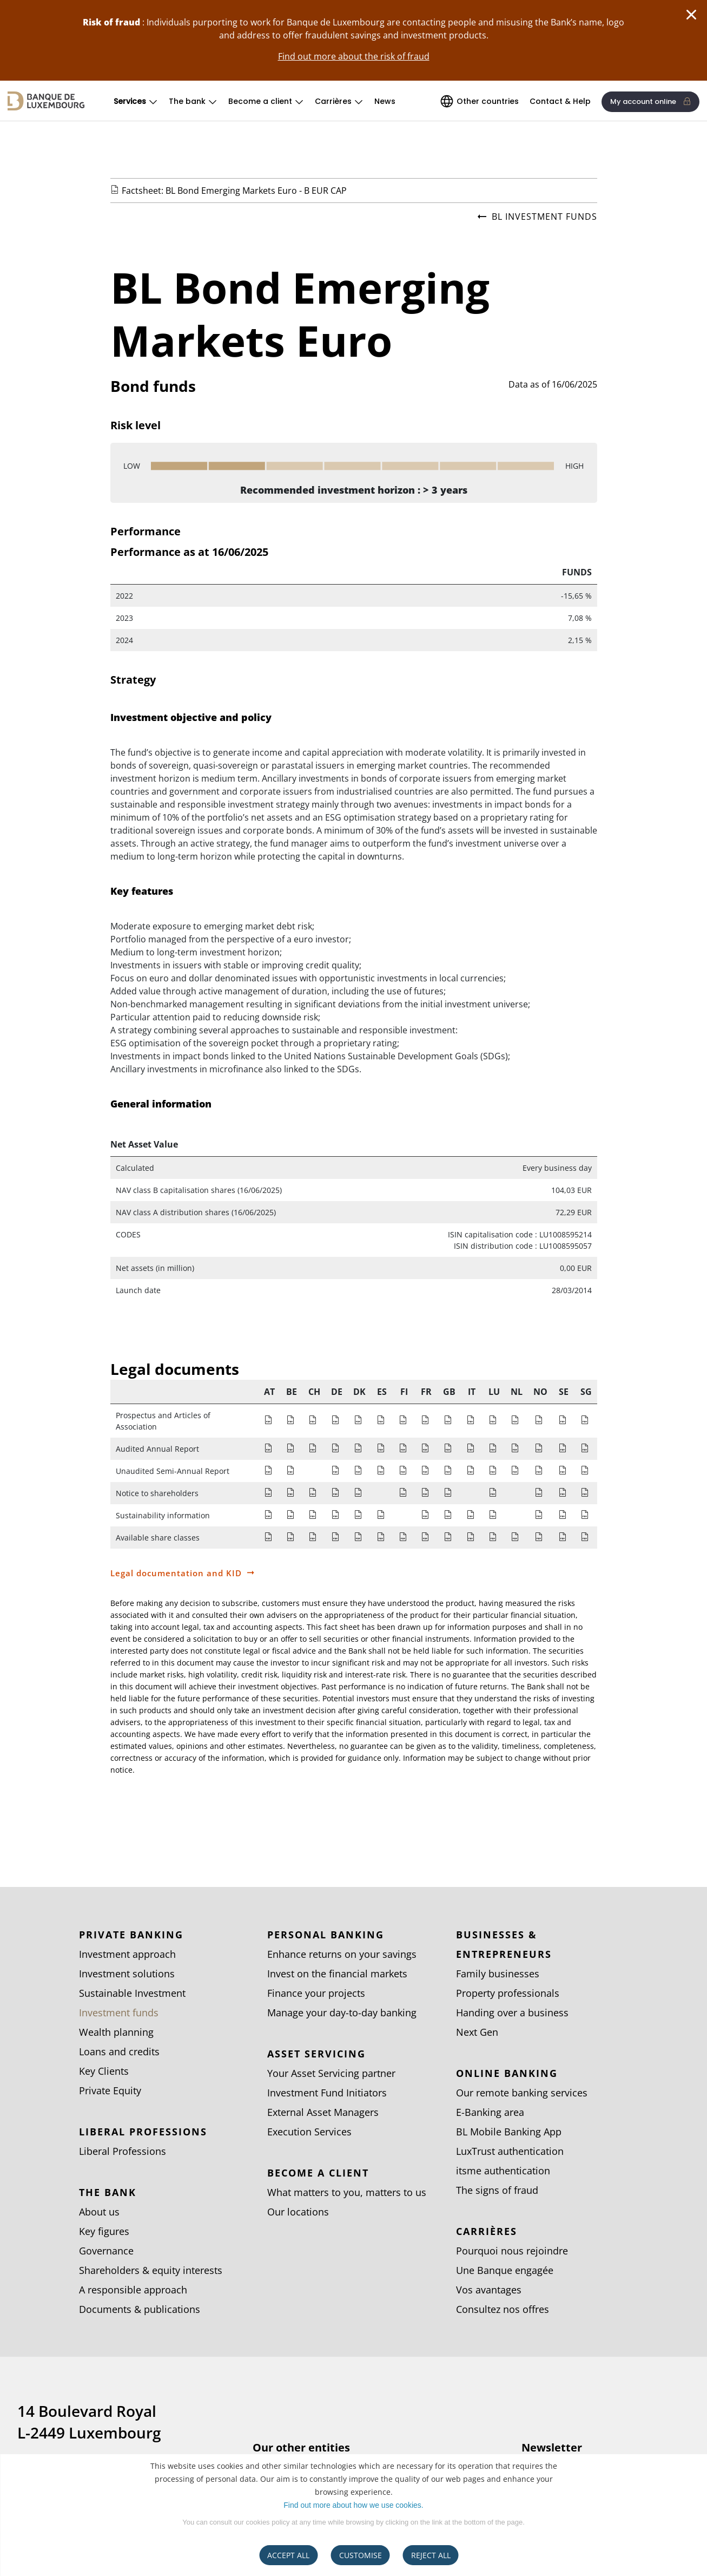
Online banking (507, 2073)
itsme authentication (503, 2170)
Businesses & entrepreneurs (504, 1944)
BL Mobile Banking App (508, 2131)
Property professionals (507, 1993)
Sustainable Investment (132, 1993)
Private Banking (131, 1934)
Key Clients (104, 2070)
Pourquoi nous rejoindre (512, 2250)
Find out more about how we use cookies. (353, 2505)
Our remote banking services (521, 2092)
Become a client (260, 101)
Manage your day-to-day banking (342, 2012)
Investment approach (127, 1954)
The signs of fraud (497, 2190)
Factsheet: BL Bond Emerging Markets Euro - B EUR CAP (234, 190)
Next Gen (477, 2032)
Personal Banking (325, 1934)
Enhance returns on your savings (342, 1954)
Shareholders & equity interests (150, 2270)
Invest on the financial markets (337, 1973)
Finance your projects (316, 1993)
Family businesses (497, 1973)
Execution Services (309, 2131)
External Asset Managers (323, 2112)
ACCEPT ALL (288, 2555)
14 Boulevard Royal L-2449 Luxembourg (89, 2422)
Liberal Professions (143, 2131)
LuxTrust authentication (510, 2151)
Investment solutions (127, 1973)
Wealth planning (116, 2032)
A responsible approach (133, 2289)
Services (130, 101)
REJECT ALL (431, 2555)
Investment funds (118, 2012)
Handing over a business (512, 2012)
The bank (187, 101)
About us (99, 2211)
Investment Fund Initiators (327, 2092)
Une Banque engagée (504, 2270)
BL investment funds (537, 217)
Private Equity (110, 2090)
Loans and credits (119, 2051)
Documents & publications (139, 2309)
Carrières (333, 101)
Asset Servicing (316, 2053)
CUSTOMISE (360, 2555)
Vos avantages (488, 2289)
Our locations (298, 2211)
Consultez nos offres (502, 2309)
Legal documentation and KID (176, 1573)
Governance (106, 2250)
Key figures (104, 2231)
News (384, 101)
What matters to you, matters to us (346, 2192)
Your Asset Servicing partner (331, 2073)
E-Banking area (490, 2112)
